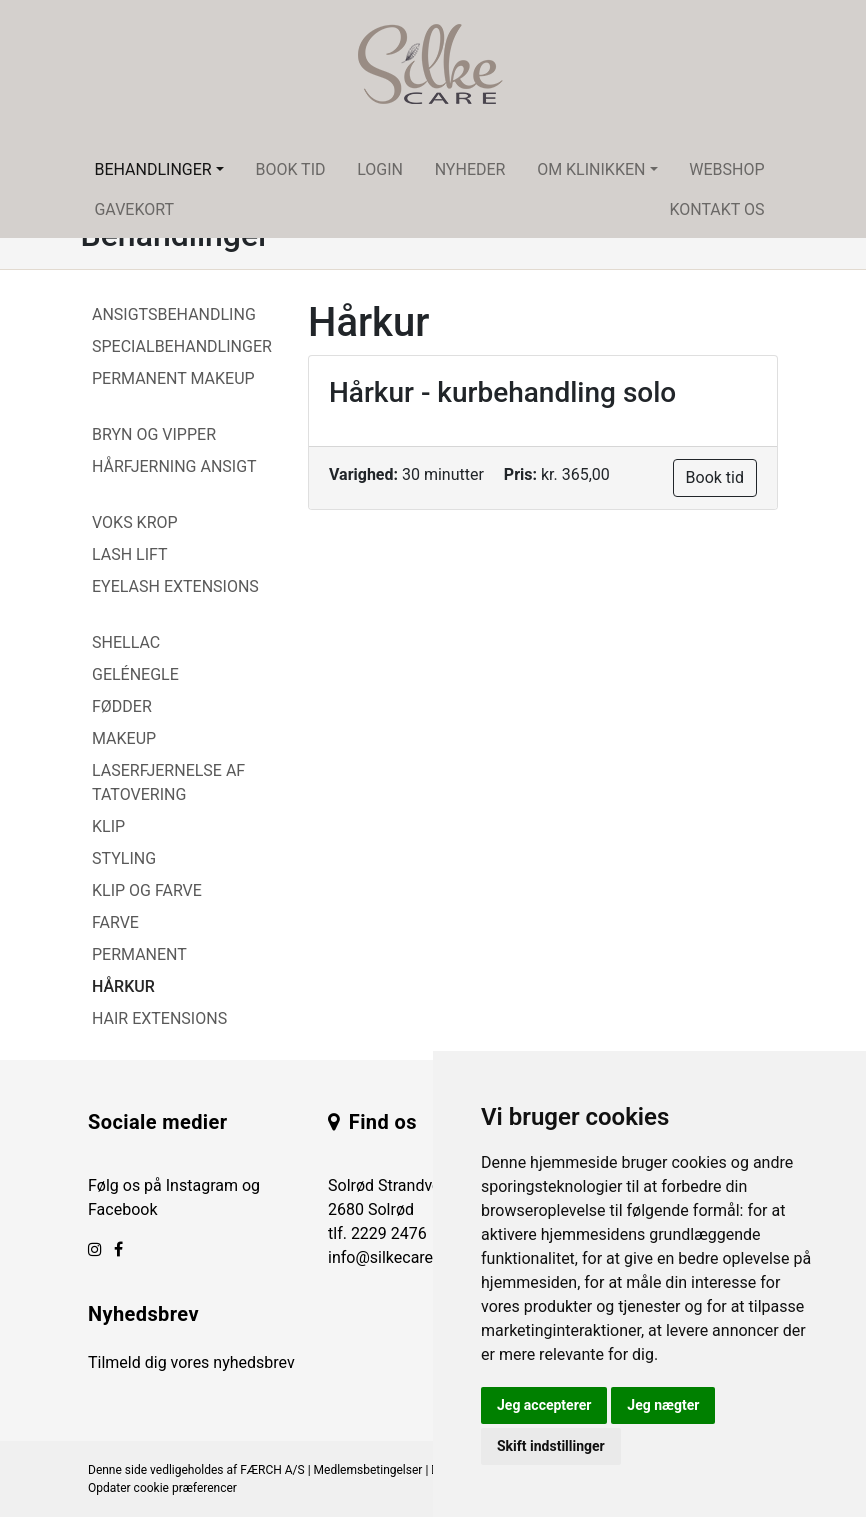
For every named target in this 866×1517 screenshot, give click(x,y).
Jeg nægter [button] (663, 1405)
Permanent (139, 954)
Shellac (126, 642)
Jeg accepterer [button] (544, 1405)
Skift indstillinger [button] (551, 1446)
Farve (115, 922)
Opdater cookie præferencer (162, 1488)
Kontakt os (716, 209)
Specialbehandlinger (182, 346)
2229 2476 (389, 1233)
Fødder (122, 706)
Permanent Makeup (173, 378)
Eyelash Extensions (175, 586)
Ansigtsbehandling (174, 314)
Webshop (726, 169)
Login (380, 169)
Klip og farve (147, 890)
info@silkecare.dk (391, 1257)
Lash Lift (130, 554)
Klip (108, 826)
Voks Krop (135, 522)
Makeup (124, 738)
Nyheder (470, 169)
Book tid (290, 169)
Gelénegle (135, 674)
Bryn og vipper (154, 434)
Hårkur (123, 986)
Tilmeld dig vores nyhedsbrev (191, 1362)
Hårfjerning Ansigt (174, 466)
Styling (124, 858)
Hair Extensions (159, 1018)
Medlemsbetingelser (368, 1470)
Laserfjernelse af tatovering (168, 782)
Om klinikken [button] (591, 169)
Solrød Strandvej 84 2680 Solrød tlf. (397, 1209)
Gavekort (134, 209)
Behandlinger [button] (152, 169)
